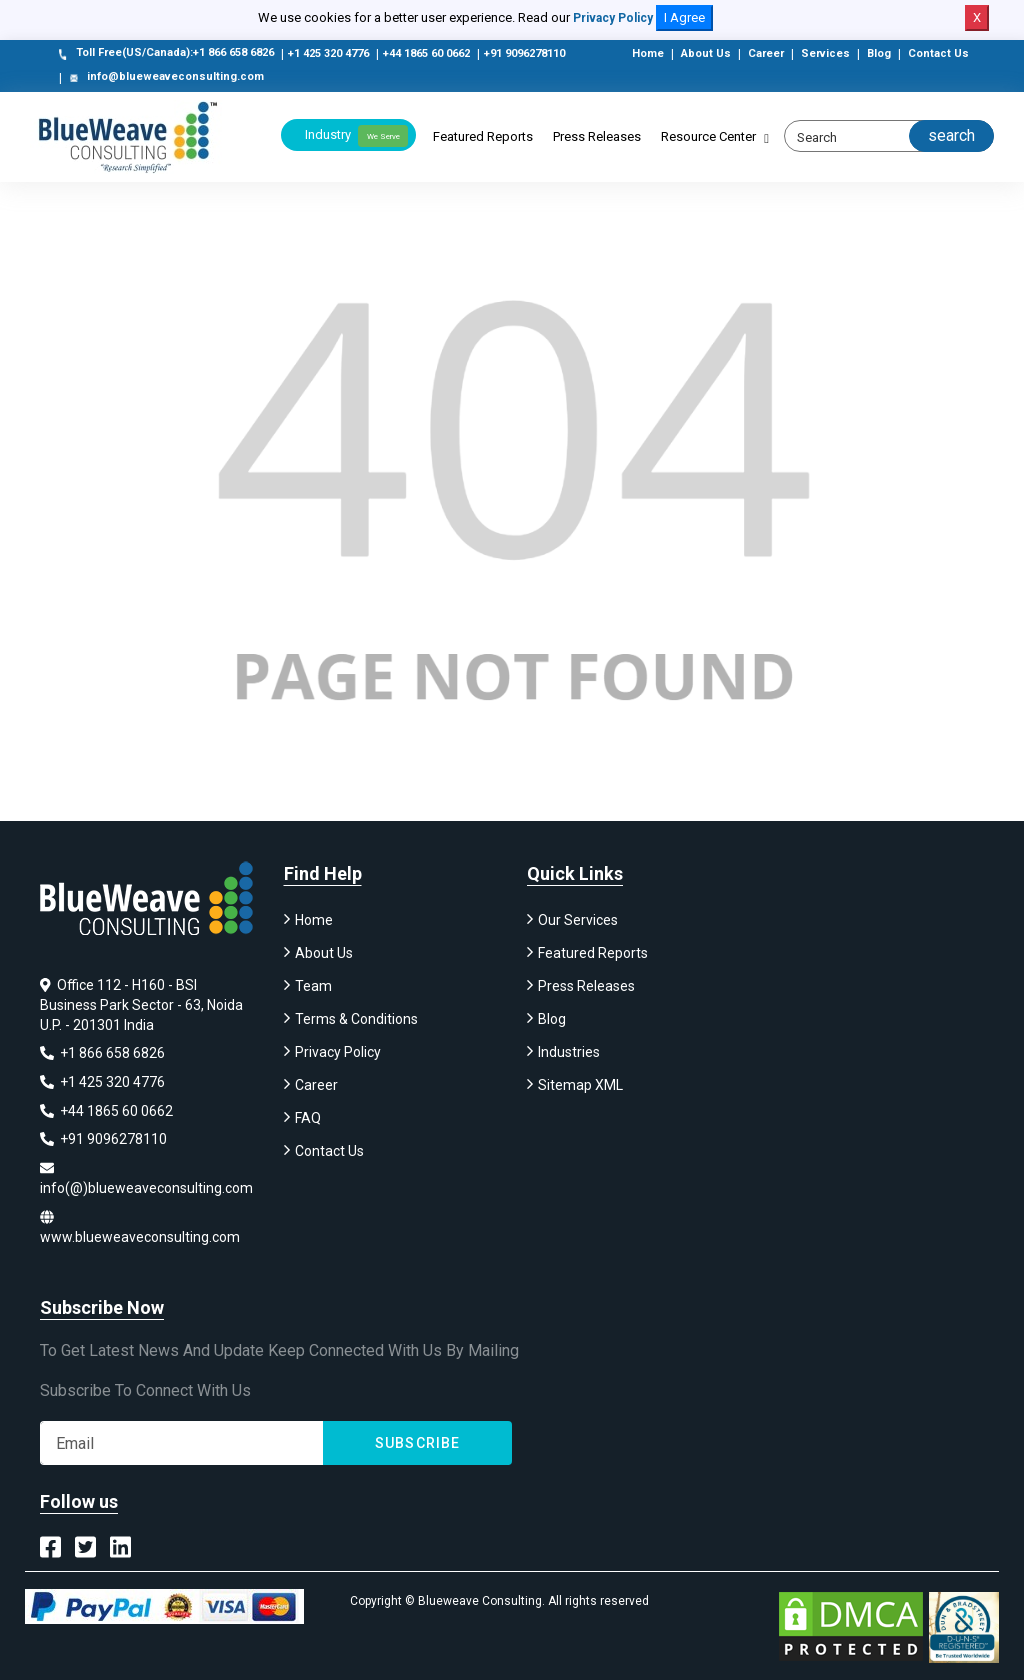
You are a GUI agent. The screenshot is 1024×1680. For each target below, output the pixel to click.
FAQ (308, 1121)
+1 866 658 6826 (102, 1056)
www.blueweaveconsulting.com (140, 1226)
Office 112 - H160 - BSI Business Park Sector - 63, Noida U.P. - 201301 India (141, 1008)
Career (766, 53)
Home (648, 53)
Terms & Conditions (356, 1022)
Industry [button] (356, 136)
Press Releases (597, 136)
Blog (879, 53)
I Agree (684, 17)
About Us (706, 53)
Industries (569, 1055)
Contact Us (938, 53)
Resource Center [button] (708, 136)
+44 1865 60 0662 (426, 53)
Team (313, 989)
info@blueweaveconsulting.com (165, 78)
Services (825, 53)
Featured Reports (483, 136)
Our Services (578, 923)
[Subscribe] (181, 1442)
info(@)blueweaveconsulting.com (146, 1178)
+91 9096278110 (524, 53)
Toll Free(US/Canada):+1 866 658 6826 (164, 54)
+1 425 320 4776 (328, 53)
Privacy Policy (613, 18)
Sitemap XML (580, 1088)
